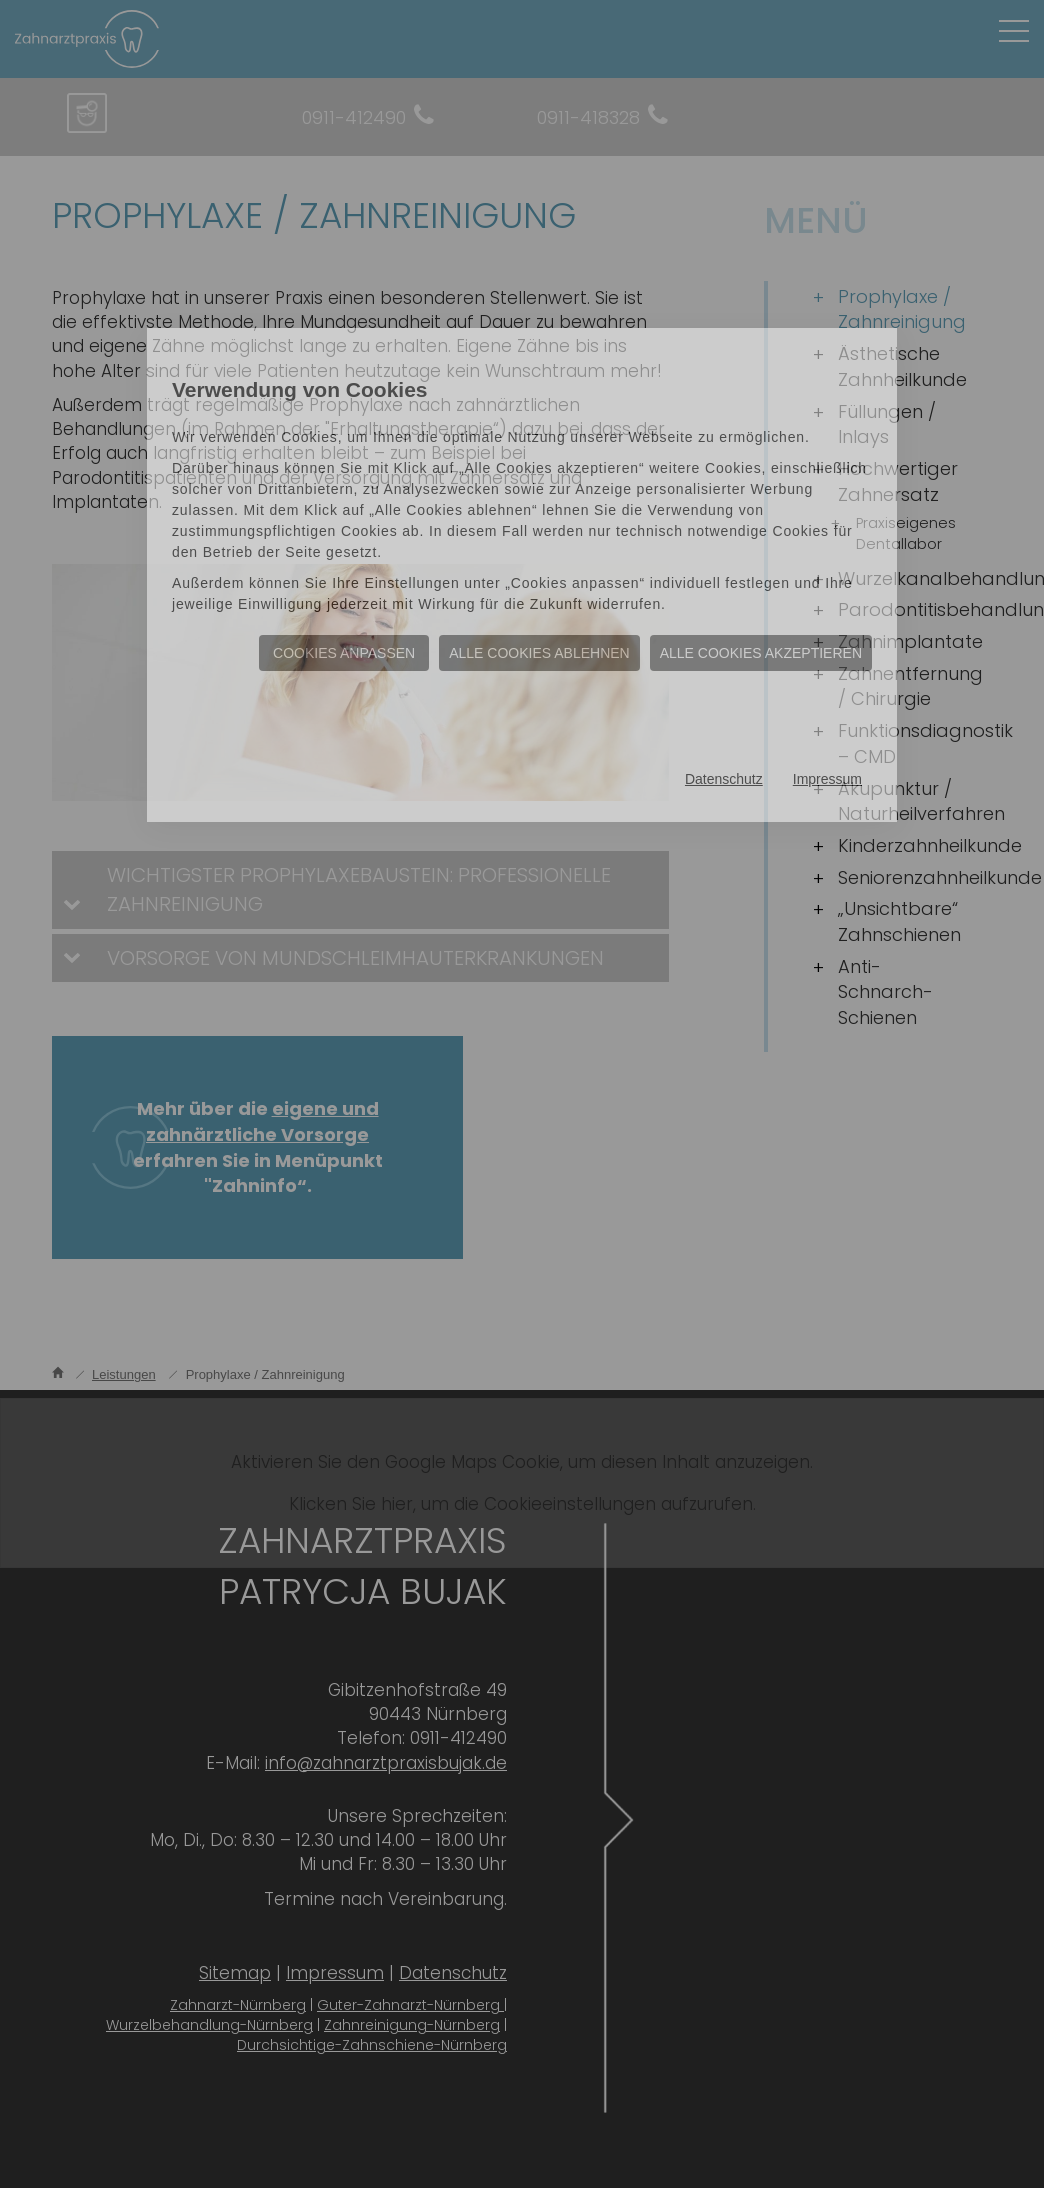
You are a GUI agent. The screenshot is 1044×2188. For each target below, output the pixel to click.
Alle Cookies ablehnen (539, 653)
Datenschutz (724, 779)
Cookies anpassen (344, 653)
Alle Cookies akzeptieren (761, 653)
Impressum (827, 779)
